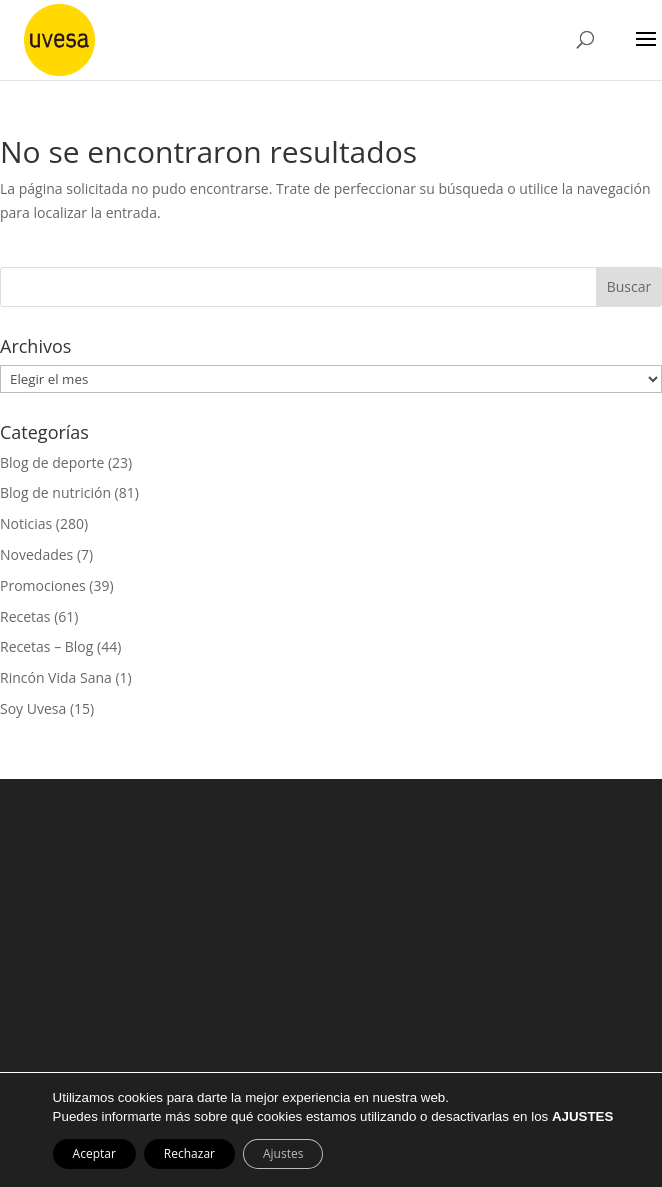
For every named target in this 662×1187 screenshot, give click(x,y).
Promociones (43, 585)
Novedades (36, 554)
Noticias (26, 523)
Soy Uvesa (33, 708)
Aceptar (94, 1153)
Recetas (25, 616)
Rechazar (189, 1153)
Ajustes (283, 1153)
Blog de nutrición (55, 492)
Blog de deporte (52, 462)
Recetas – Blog (46, 646)
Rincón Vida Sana (56, 677)
